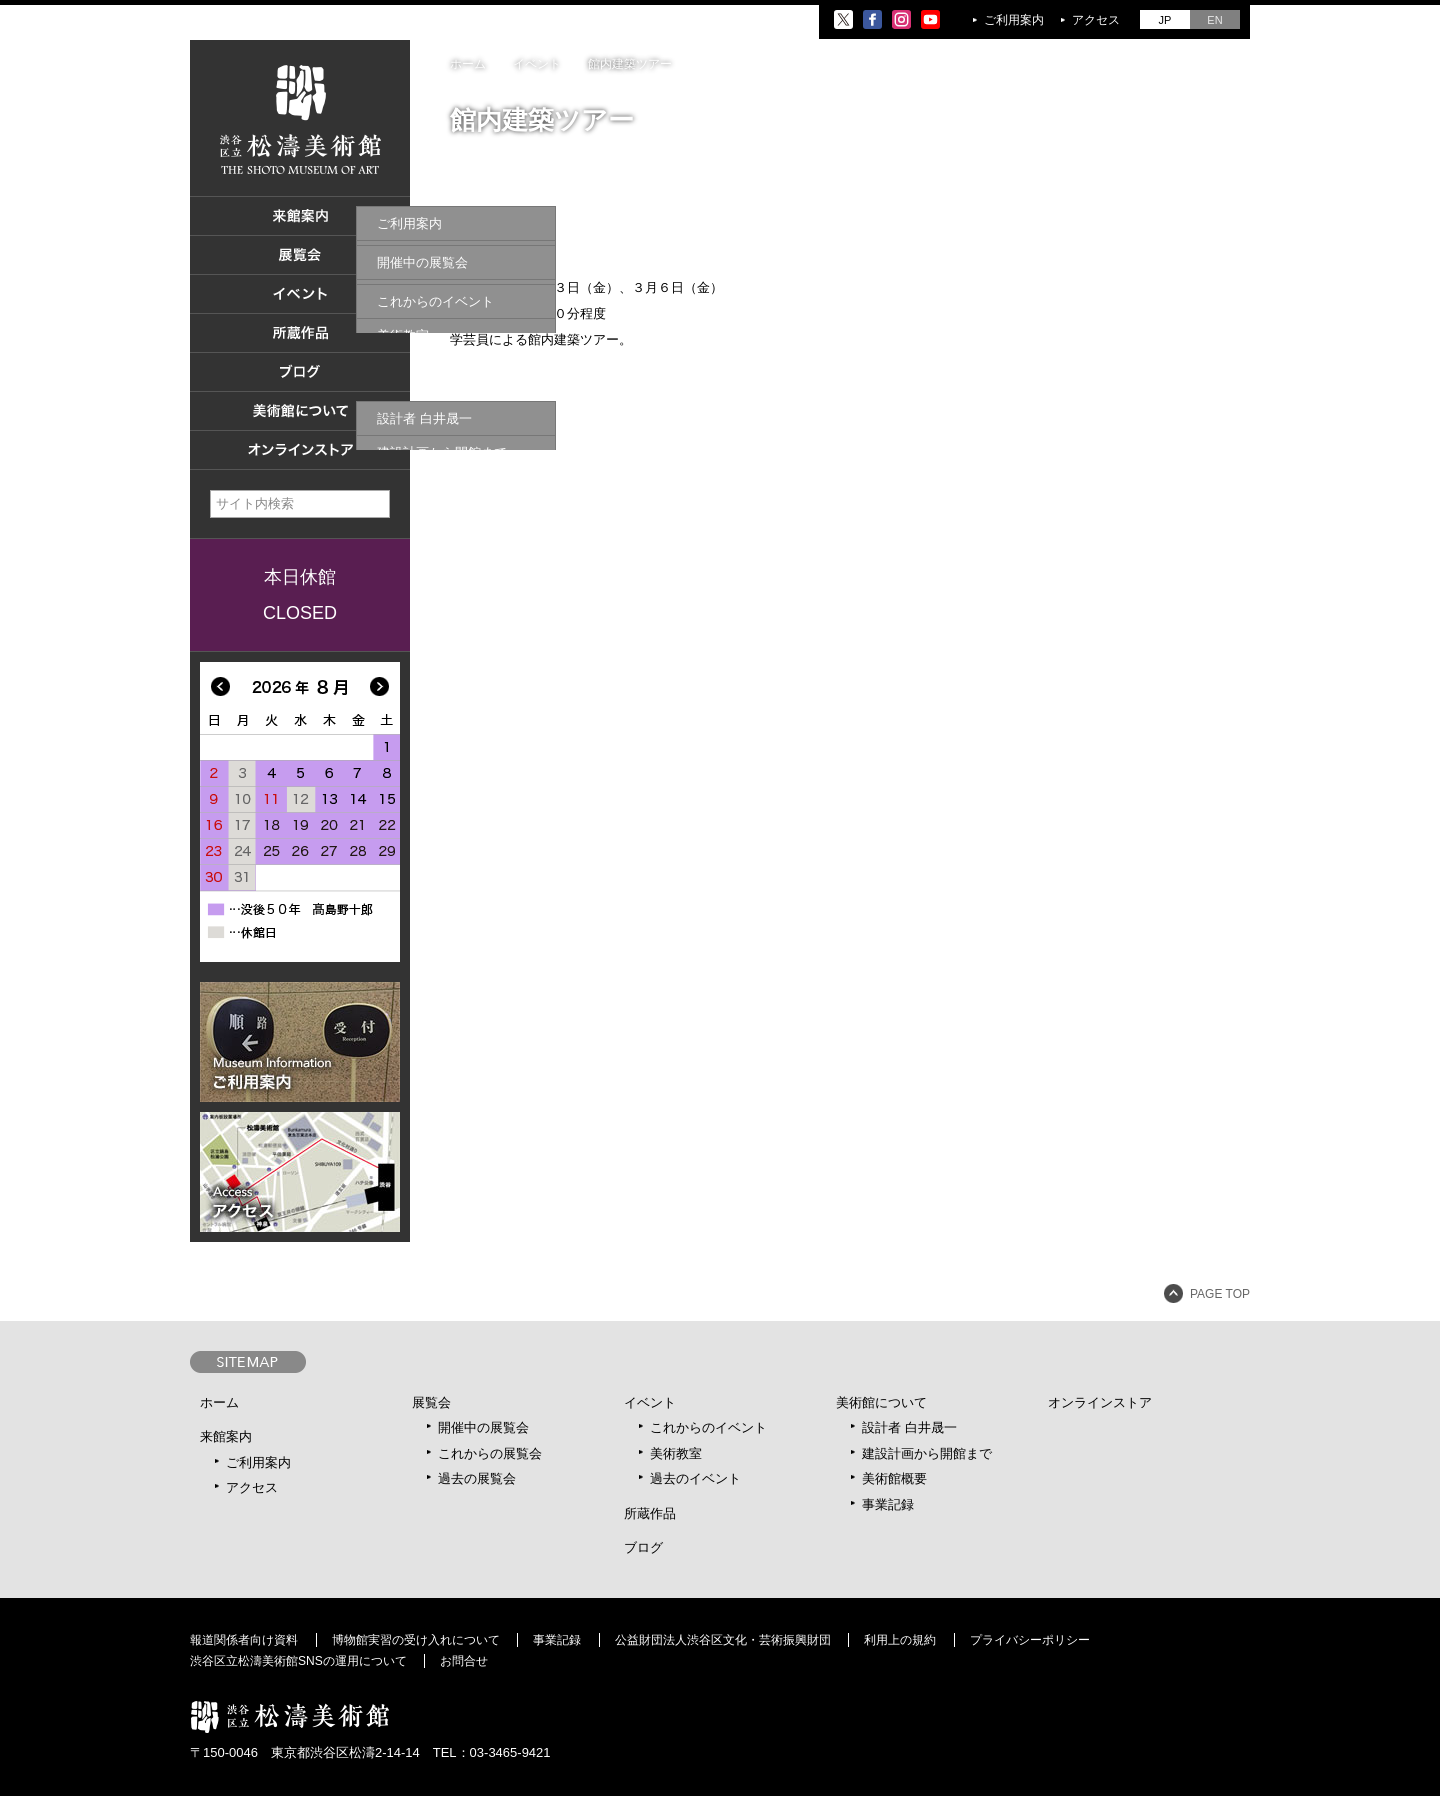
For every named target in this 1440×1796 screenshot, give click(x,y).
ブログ (643, 1547)
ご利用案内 (1014, 20)
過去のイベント (695, 1478)
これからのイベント (708, 1427)
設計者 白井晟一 (909, 1427)
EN (1214, 20)
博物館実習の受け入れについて (416, 1640)
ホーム (468, 64)
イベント (650, 1402)
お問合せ (464, 1661)
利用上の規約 (900, 1640)
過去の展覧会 (477, 1478)
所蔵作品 (650, 1513)
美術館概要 (894, 1478)
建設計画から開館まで (927, 1453)
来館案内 (226, 1436)
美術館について (881, 1402)
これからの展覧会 (490, 1453)
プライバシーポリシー (1030, 1640)
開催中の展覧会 (483, 1427)
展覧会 (431, 1402)
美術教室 (676, 1453)
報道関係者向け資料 (244, 1640)
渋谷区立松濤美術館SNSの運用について (298, 1661)
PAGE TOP (1220, 1294)
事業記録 (888, 1504)
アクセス (1096, 20)
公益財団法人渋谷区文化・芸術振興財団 (723, 1640)
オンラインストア (1100, 1402)
